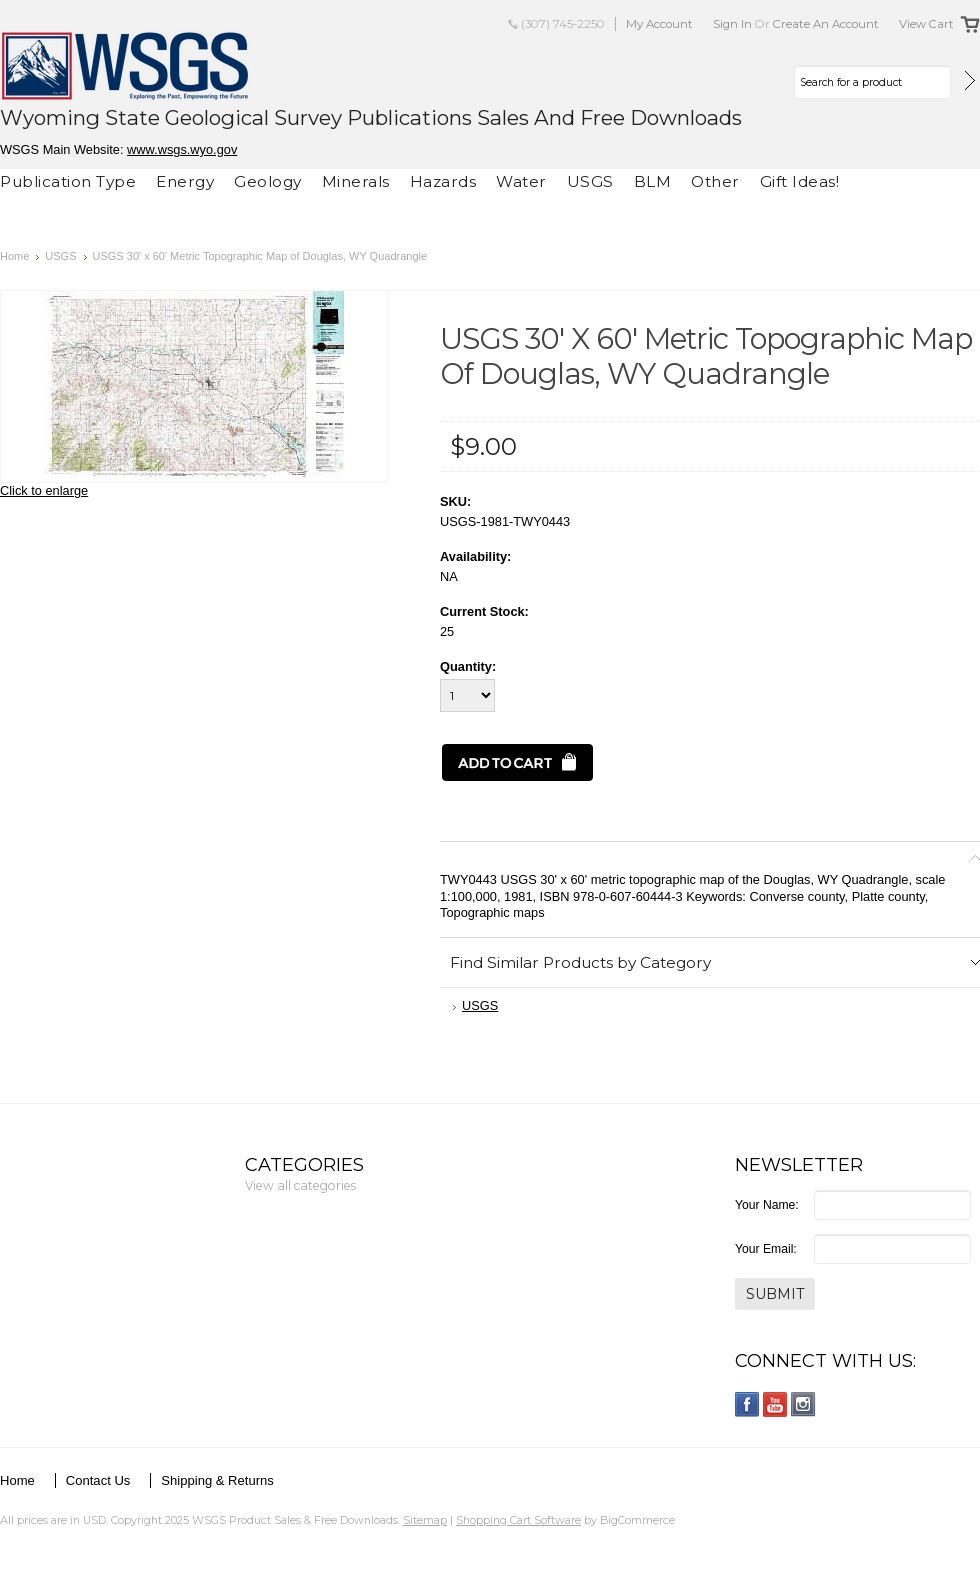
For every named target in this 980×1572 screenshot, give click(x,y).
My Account (659, 24)
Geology (268, 181)
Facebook (747, 1404)
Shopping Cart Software (518, 1520)
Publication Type (68, 181)
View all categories (300, 1185)
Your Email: (766, 1249)
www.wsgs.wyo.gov (182, 149)
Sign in (732, 24)
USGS (590, 181)
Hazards (443, 181)
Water (521, 181)
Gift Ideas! (800, 181)
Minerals (356, 181)
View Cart (926, 24)
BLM (653, 181)
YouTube (775, 1404)
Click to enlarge (44, 490)
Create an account (826, 24)
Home (14, 256)
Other (715, 181)
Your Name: (767, 1205)
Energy (185, 181)
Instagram (803, 1404)
